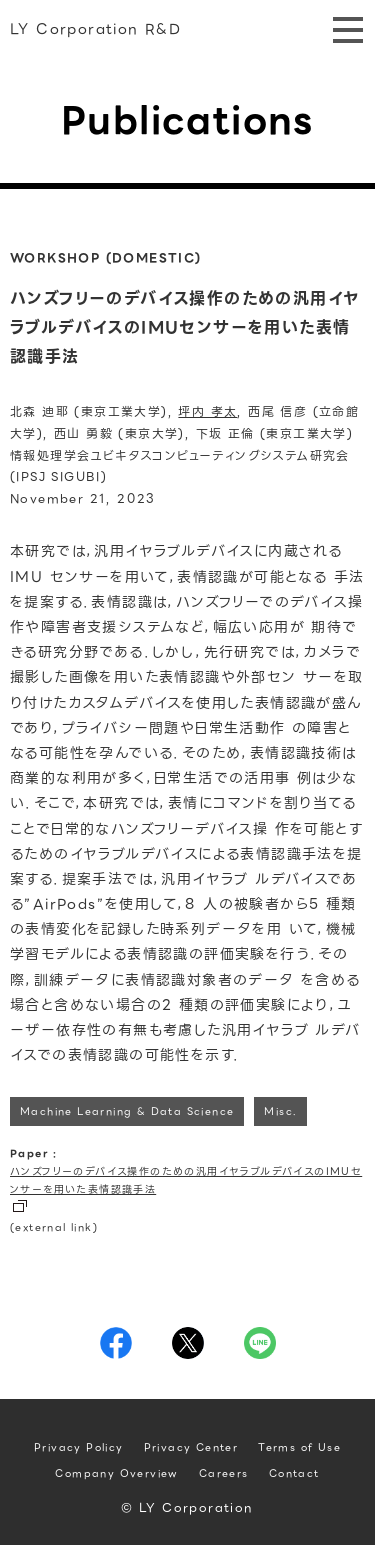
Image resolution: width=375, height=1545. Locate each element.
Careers (224, 1473)
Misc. (280, 1111)
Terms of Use (299, 1447)
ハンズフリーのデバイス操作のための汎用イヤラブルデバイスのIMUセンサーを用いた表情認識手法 (186, 1180)
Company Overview (116, 1473)
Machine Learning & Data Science (127, 1111)
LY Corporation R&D (95, 29)
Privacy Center (191, 1447)
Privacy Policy (79, 1447)
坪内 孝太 (207, 411)
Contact (294, 1473)
